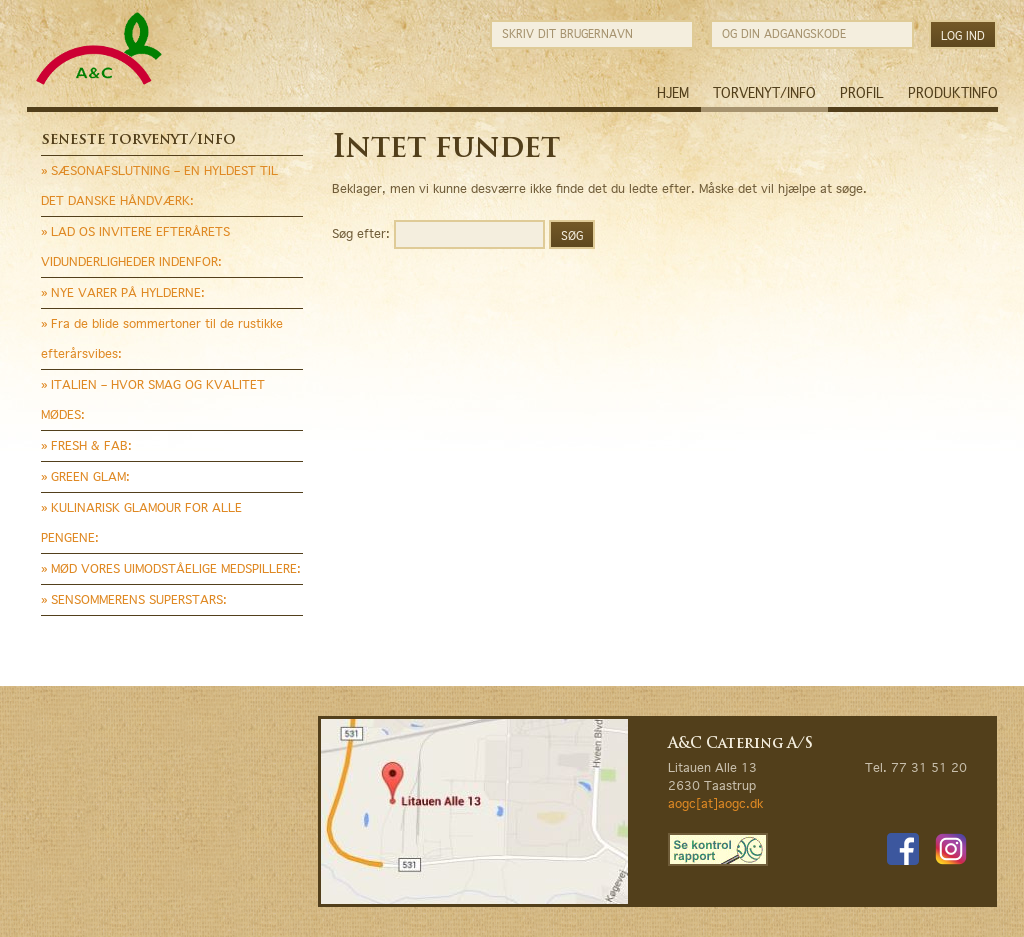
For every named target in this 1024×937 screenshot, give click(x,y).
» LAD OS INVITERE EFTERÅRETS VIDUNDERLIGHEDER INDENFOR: (135, 246)
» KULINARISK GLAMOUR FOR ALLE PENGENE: (141, 522)
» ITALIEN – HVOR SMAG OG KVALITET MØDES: (153, 399)
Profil (862, 93)
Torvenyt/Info (764, 93)
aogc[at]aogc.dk (715, 803)
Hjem (673, 93)
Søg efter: (361, 232)
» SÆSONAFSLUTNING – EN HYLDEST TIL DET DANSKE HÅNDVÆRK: (159, 185)
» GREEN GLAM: (85, 476)
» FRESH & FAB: (86, 445)
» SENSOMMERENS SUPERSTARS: (134, 599)
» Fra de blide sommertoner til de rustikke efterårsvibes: (162, 338)
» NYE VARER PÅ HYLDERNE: (123, 292)
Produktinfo (953, 93)
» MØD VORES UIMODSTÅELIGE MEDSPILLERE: (171, 568)
